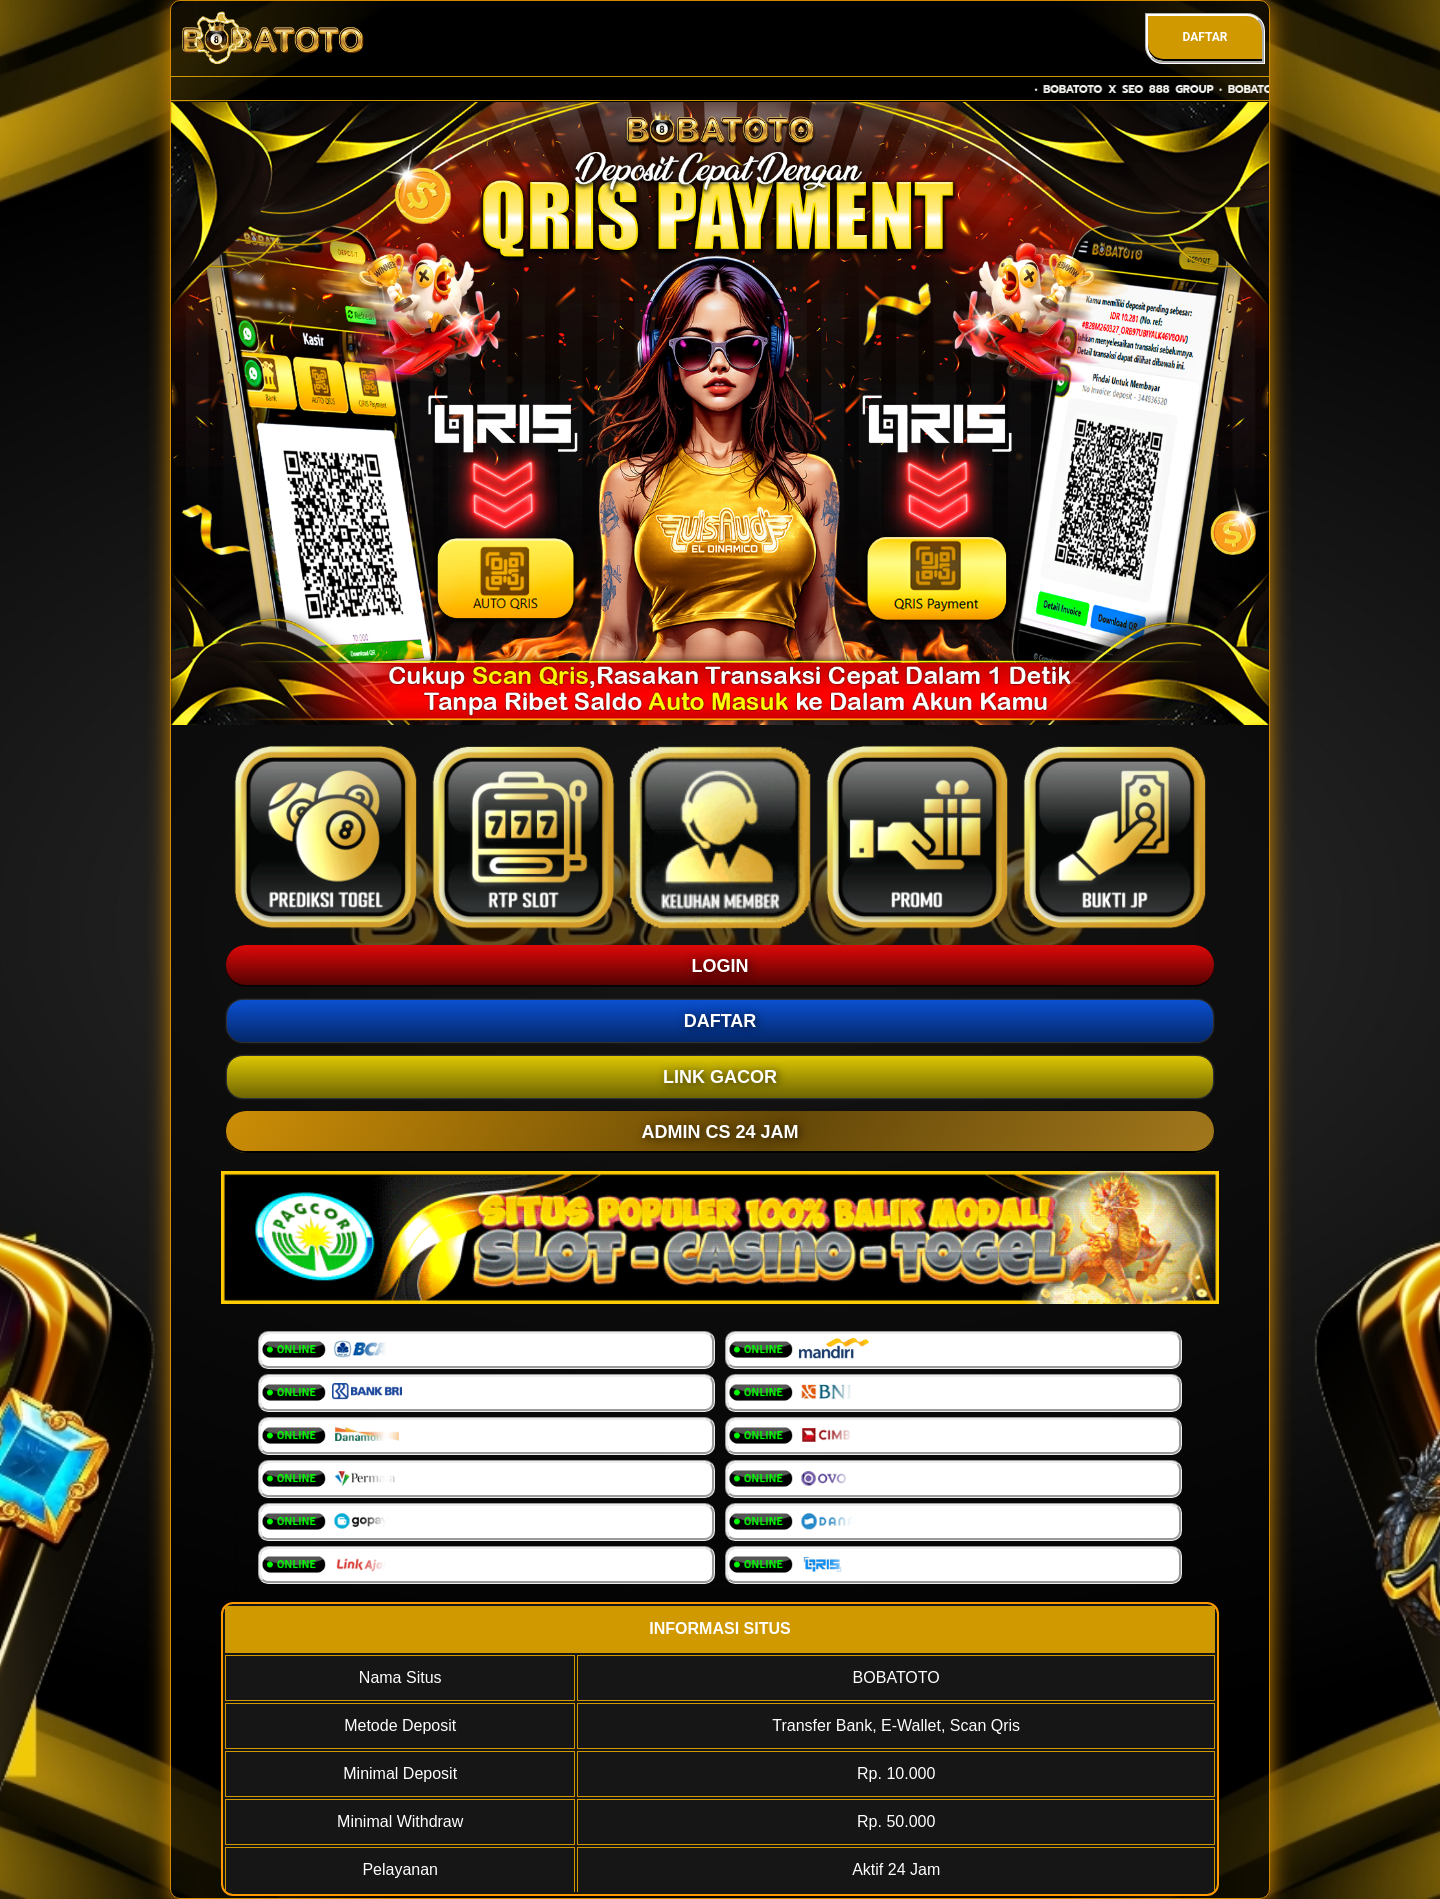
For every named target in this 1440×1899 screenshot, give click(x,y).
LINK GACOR (720, 1077)
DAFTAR (1204, 37)
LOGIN (720, 966)
